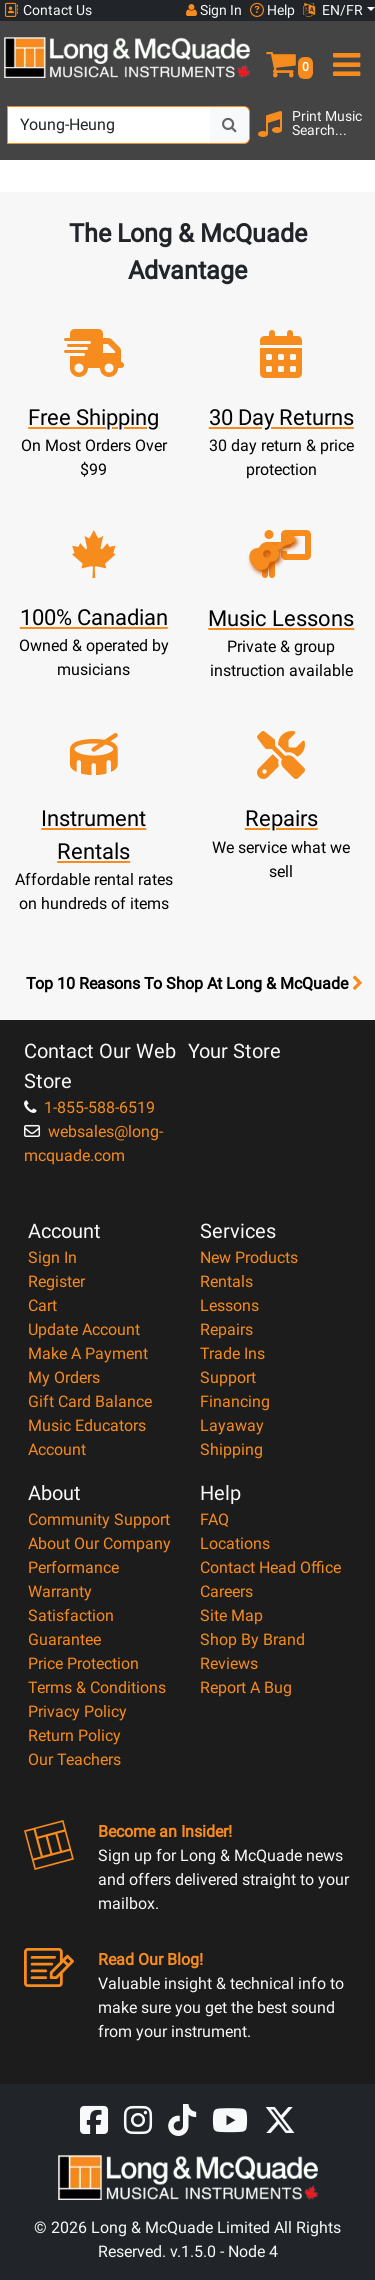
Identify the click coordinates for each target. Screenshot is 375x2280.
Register (56, 1281)
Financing (235, 1401)
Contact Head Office (270, 1567)
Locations (235, 1543)
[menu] (344, 56)
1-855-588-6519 (89, 1107)
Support (228, 1377)
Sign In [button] (214, 10)
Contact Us (48, 10)
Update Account (84, 1329)
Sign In (52, 1257)
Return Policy (74, 1735)
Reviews (229, 1663)
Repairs (226, 1329)
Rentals (226, 1281)
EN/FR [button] (333, 10)
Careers (226, 1591)
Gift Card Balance (90, 1401)
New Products (249, 1257)
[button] (281, 56)
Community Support (99, 1519)
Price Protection (83, 1663)
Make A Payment (88, 1353)
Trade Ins (232, 1353)
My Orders (64, 1377)
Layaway (232, 1425)
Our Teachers (74, 1759)
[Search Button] (230, 125)
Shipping (231, 1449)
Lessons (229, 1305)
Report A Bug (246, 1687)
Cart (42, 1305)
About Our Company (99, 1543)
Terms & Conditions (97, 1687)
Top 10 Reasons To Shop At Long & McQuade (194, 984)
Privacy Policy (77, 1711)
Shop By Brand (252, 1639)
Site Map (231, 1615)
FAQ (214, 1519)
